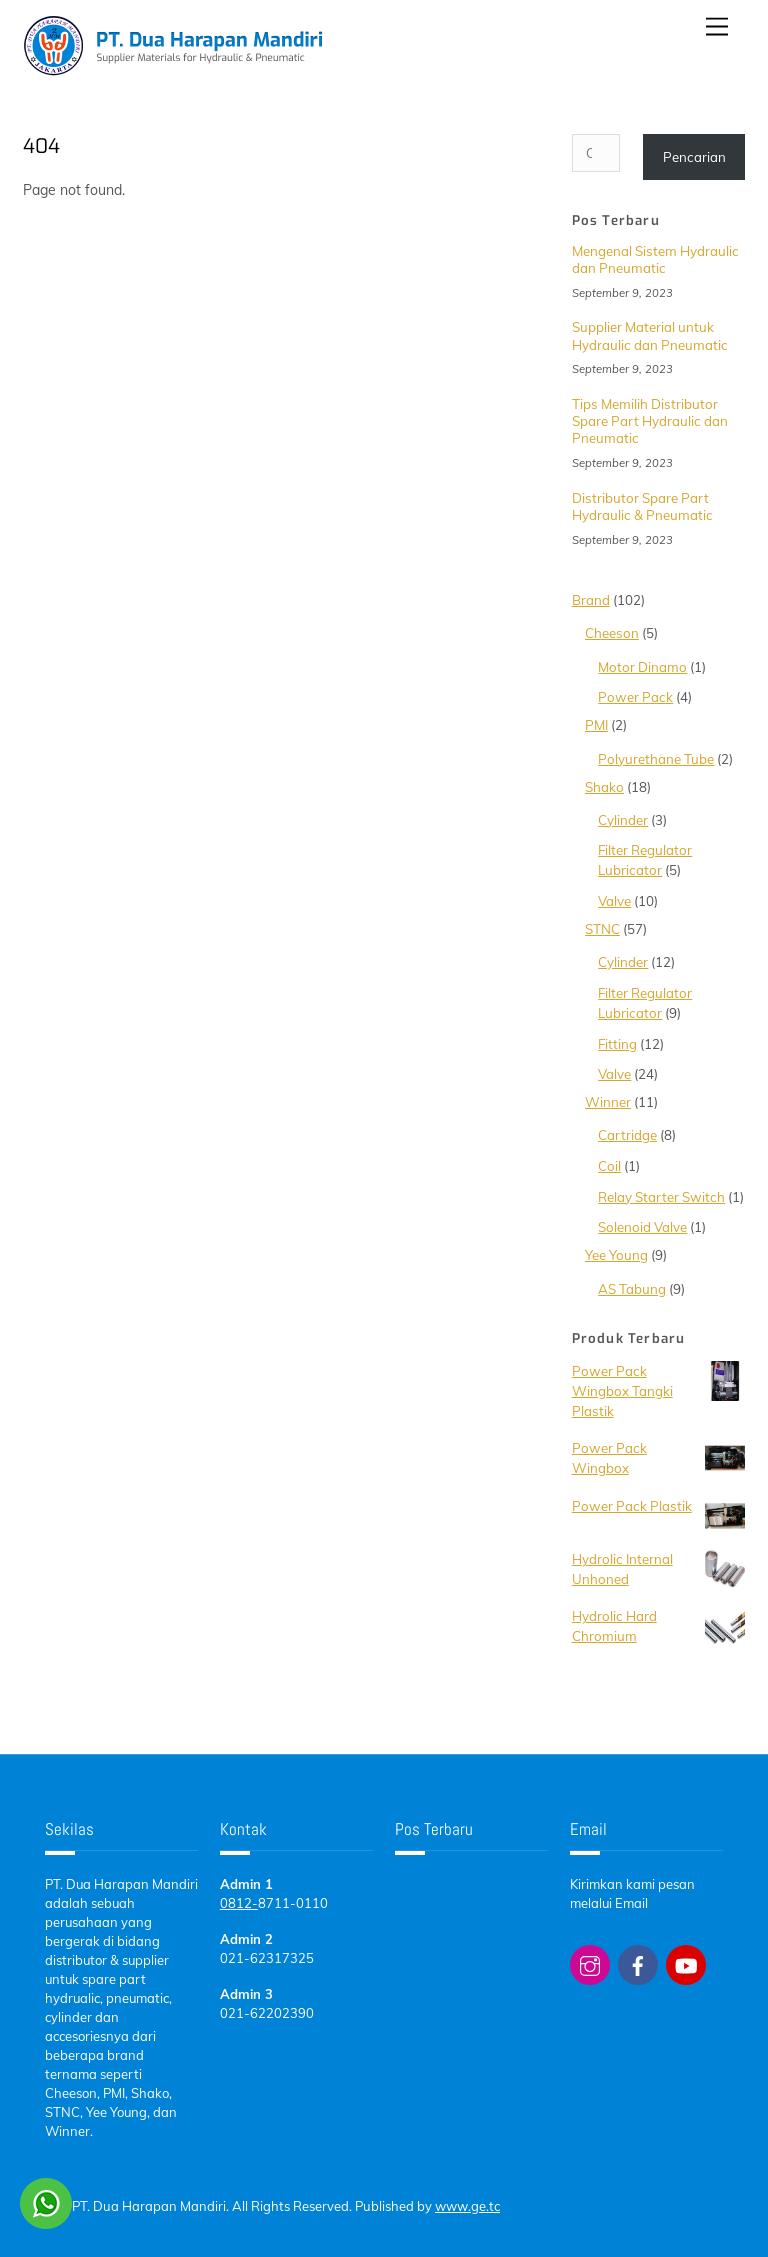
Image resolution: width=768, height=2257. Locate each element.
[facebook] (638, 1963)
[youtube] (686, 1963)
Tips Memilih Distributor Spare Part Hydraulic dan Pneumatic (650, 421)
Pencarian (694, 157)
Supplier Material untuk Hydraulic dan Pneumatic (650, 335)
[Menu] (717, 27)
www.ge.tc (467, 2206)
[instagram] (590, 1963)
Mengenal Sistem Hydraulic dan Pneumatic (655, 259)
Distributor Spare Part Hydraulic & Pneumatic (642, 506)
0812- (239, 1903)
